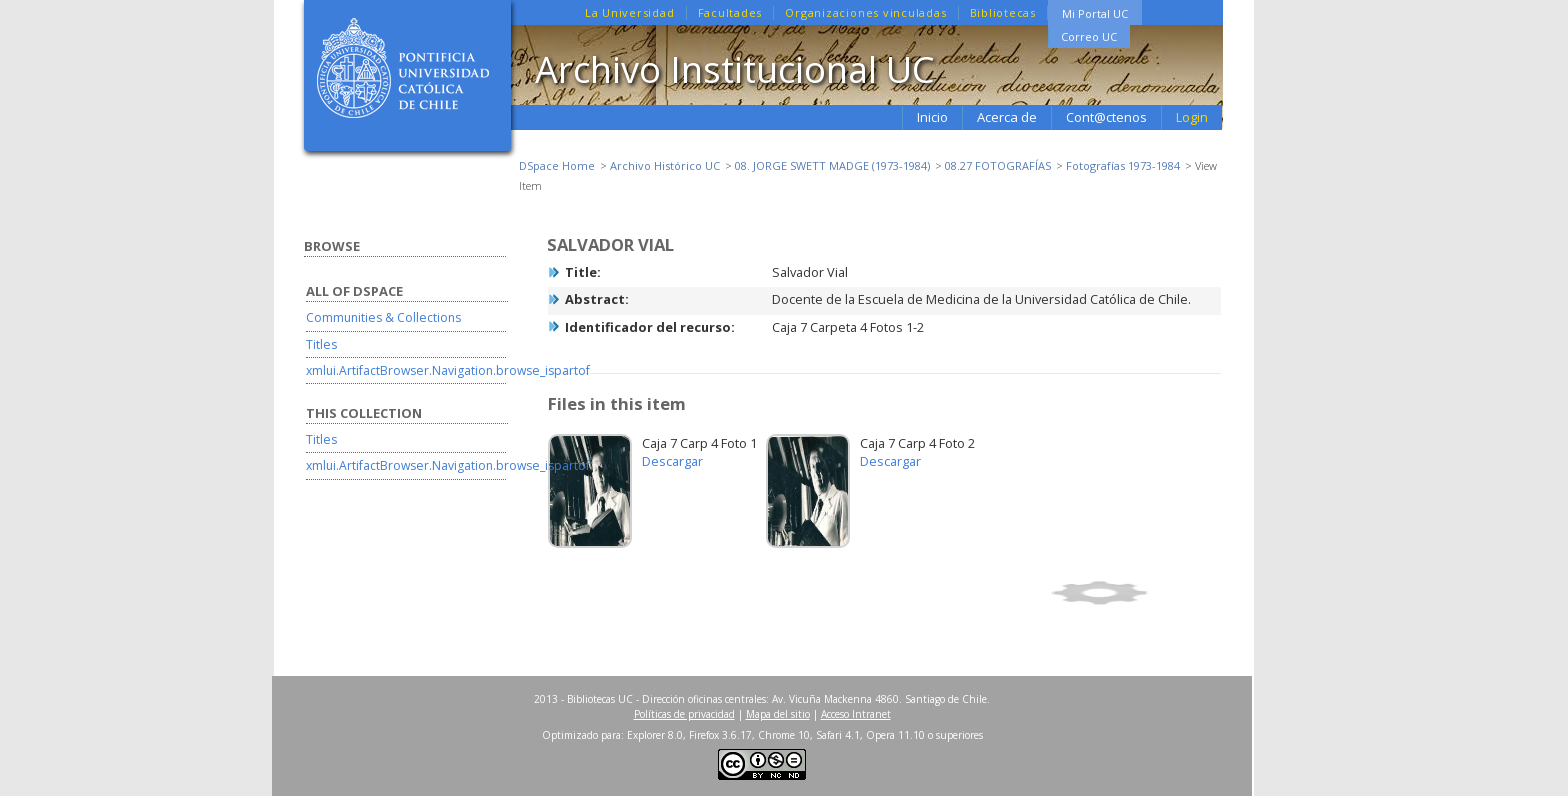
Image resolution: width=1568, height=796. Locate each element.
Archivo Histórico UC (665, 165)
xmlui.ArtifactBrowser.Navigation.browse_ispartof (448, 370)
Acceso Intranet (856, 714)
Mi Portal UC (1095, 13)
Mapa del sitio (778, 714)
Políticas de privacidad (684, 714)
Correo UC (1089, 36)
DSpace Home (557, 165)
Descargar (672, 461)
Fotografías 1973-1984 (1123, 165)
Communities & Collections (383, 317)
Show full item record (1133, 593)
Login (1192, 117)
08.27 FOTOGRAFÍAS (998, 165)
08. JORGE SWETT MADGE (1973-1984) (832, 165)
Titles (321, 344)
